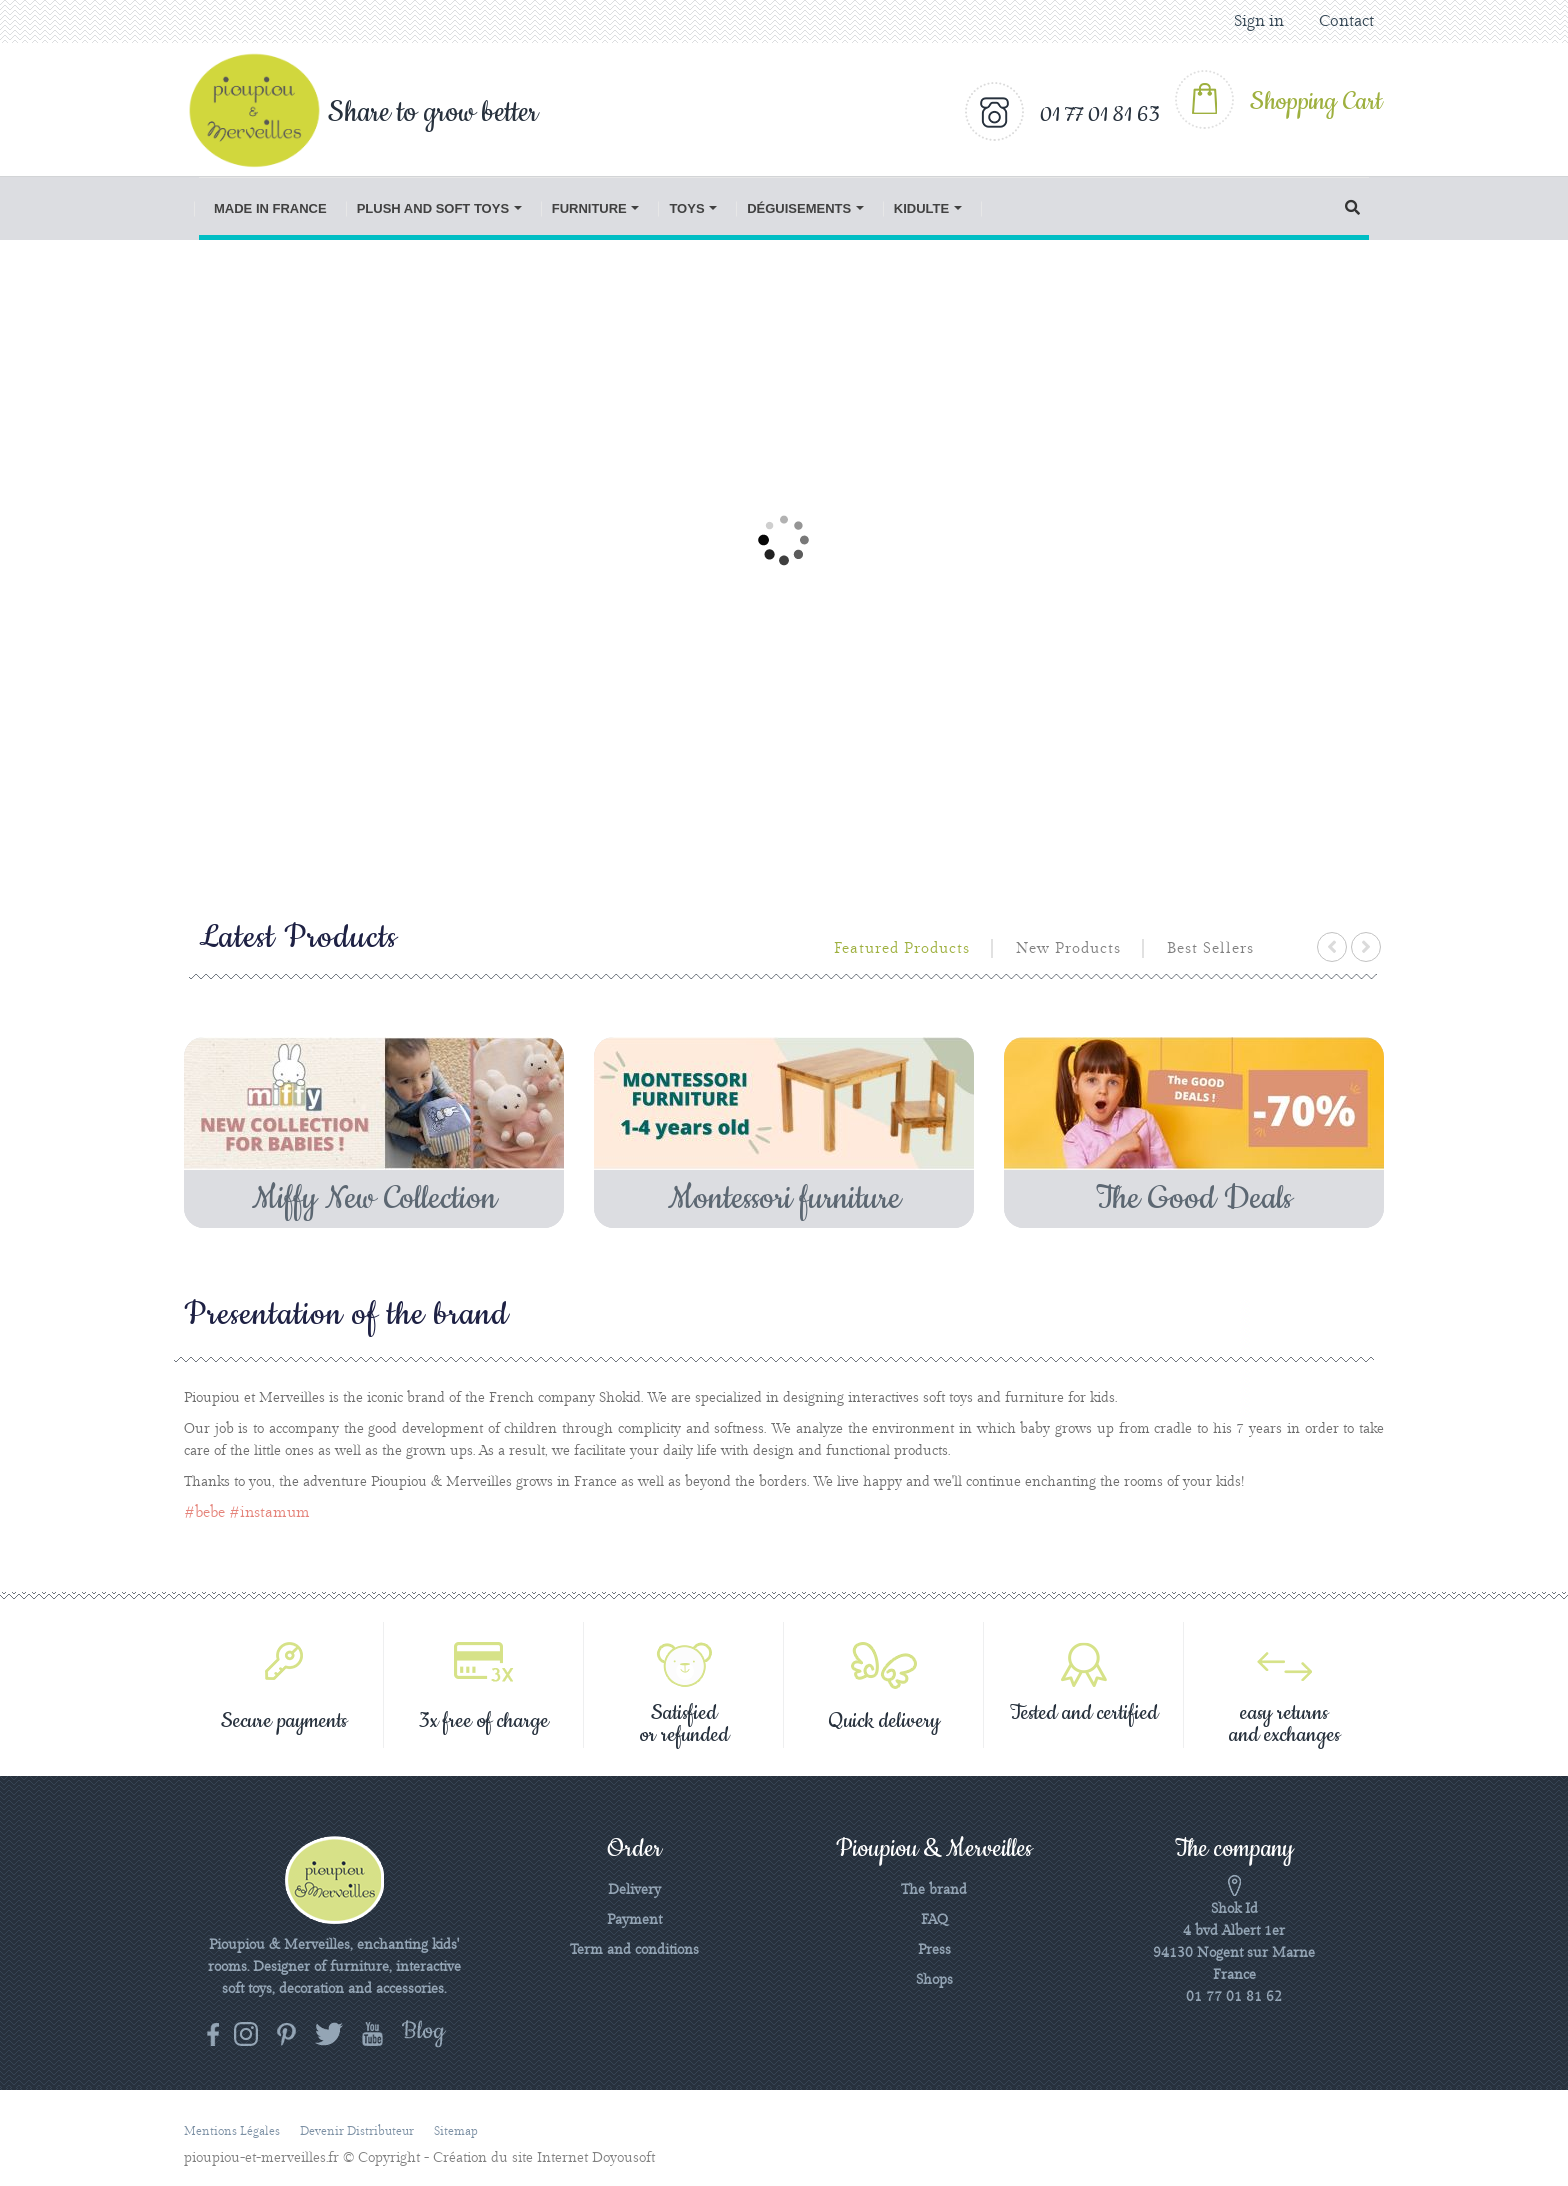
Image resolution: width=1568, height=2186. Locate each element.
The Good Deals (1194, 1199)
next (1366, 947)
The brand (934, 1890)
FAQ (934, 1920)
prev (1332, 947)
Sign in (1259, 21)
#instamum (269, 1513)
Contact (1346, 21)
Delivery (634, 1890)
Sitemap (456, 2131)
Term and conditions (634, 1950)
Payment (634, 1920)
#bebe (204, 1513)
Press (934, 1950)
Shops (934, 1980)
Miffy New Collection (374, 1199)
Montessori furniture (784, 1199)
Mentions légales (232, 2131)
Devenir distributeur (357, 2131)
